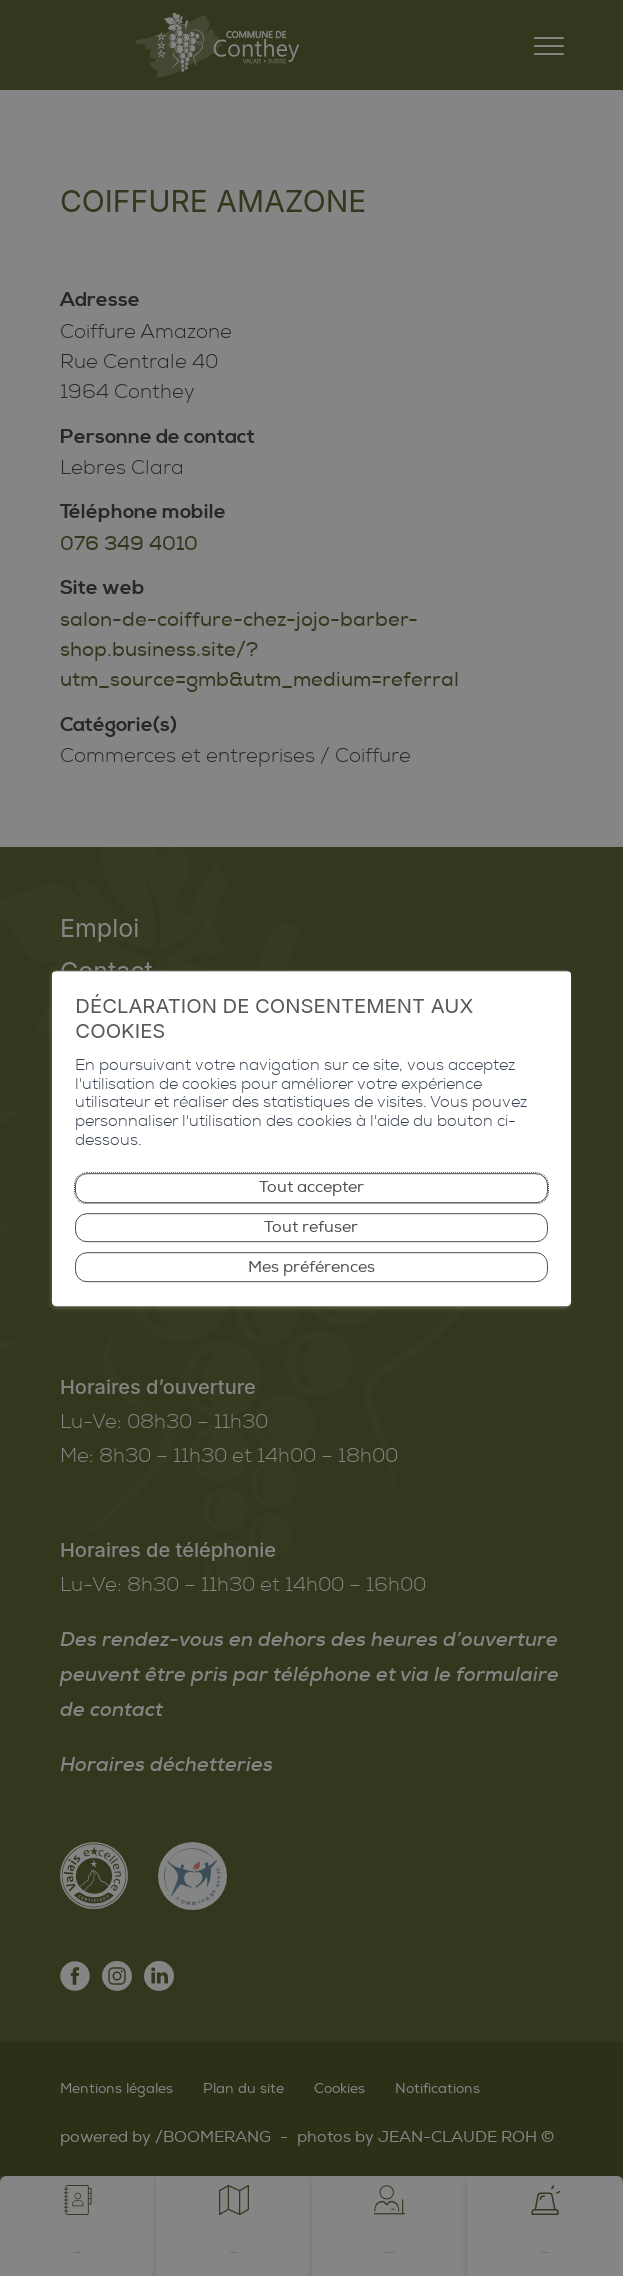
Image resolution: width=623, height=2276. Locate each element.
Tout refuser (312, 1205)
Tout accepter (312, 1161)
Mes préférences (312, 1249)
